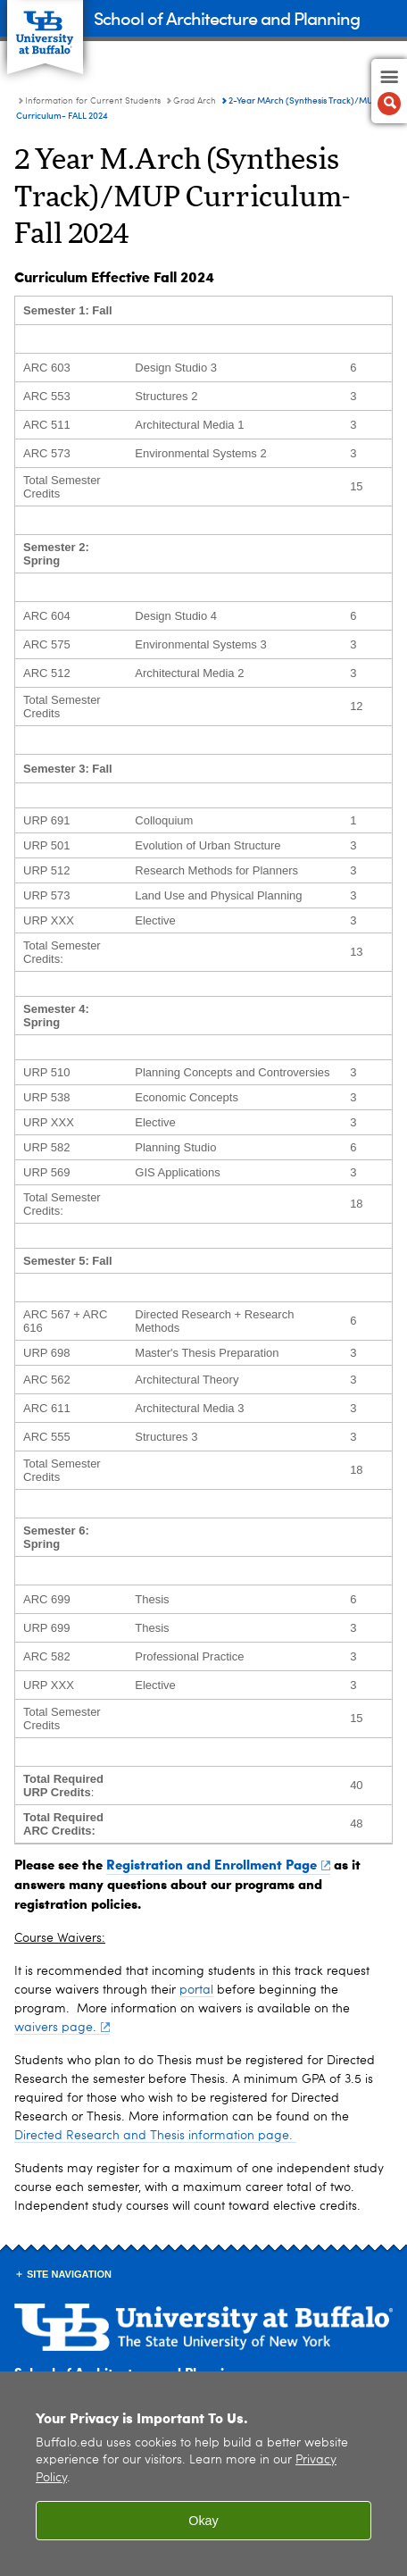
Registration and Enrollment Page (218, 1864)
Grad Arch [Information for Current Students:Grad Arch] (194, 100)
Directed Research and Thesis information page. (155, 2135)
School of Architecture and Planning (227, 17)
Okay (203, 2520)
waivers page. (62, 2027)
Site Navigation (69, 2274)
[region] (203, 2473)
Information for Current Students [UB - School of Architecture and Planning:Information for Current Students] (93, 100)
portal (196, 1990)
